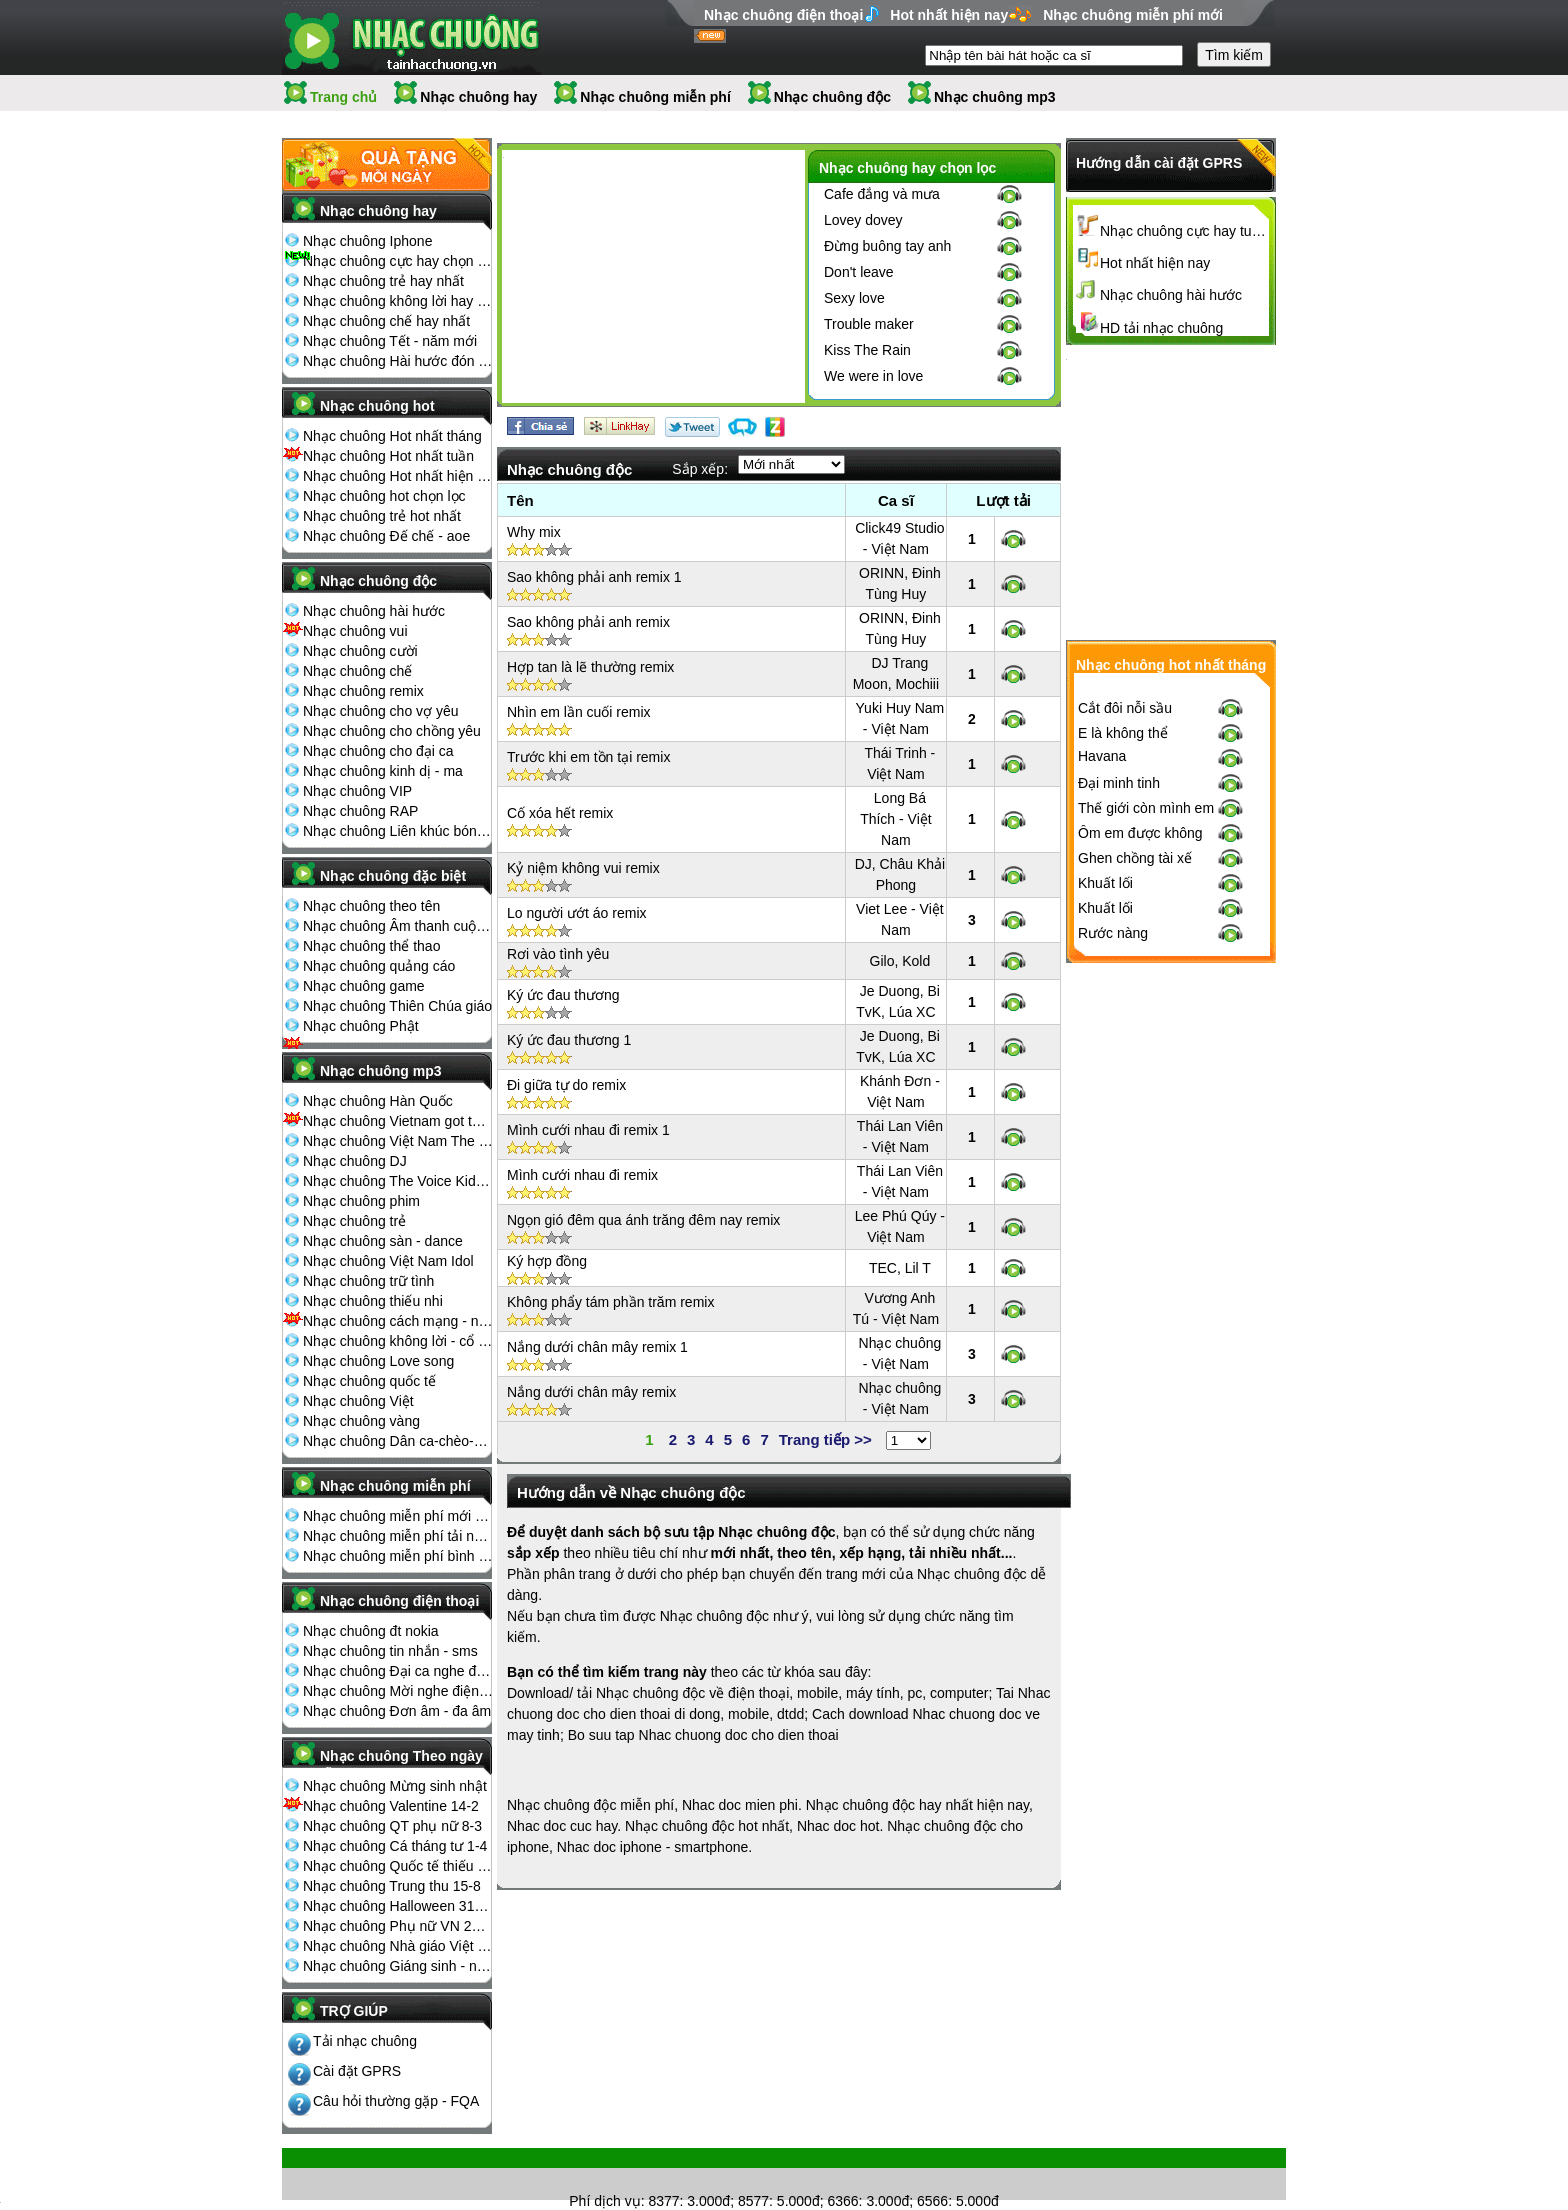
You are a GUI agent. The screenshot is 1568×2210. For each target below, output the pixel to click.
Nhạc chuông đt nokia (371, 1631)
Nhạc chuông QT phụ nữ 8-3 (392, 1826)
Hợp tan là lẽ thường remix (590, 667)
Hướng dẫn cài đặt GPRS (1159, 163)
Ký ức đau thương (563, 995)
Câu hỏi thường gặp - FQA (396, 2101)
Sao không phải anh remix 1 (594, 577)
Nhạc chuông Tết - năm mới (390, 341)
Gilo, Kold (900, 961)
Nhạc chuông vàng (361, 1421)
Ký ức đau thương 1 (569, 1040)
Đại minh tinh (1119, 1112)
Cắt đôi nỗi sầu (1125, 1037)
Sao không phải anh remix (588, 622)
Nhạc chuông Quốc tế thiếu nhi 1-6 (398, 1866)
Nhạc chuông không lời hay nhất (398, 301)
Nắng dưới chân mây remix (591, 1392)
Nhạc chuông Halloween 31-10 (398, 1906)
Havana (1102, 1085)
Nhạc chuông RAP (360, 811)
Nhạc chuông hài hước (374, 611)
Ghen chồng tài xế (1135, 1187)
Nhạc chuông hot (377, 406)
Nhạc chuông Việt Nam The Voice (398, 1141)
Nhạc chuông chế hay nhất (386, 321)
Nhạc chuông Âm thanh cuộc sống (398, 926)
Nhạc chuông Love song (378, 1361)
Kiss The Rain (867, 350)
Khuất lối (1105, 1212)
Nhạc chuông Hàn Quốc (378, 1101)
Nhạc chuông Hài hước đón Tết (398, 361)
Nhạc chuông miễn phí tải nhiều (398, 1536)
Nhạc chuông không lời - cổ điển (398, 1341)
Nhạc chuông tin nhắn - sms (390, 1651)
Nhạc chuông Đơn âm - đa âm (397, 1711)
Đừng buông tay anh (887, 246)
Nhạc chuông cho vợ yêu (381, 711)
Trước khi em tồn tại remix (588, 757)
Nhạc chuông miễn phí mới (1133, 15)
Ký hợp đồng (547, 1261)
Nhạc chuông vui (355, 631)
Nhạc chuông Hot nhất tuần (388, 456)
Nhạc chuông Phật (361, 1026)
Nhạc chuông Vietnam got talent (398, 1121)
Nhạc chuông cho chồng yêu (392, 731)
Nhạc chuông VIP (357, 791)
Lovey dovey (863, 220)
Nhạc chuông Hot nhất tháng (392, 436)
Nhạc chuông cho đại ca (378, 751)
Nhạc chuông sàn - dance (383, 1241)
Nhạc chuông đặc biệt (393, 876)
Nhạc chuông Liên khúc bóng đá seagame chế (398, 831)
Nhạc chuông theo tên (371, 906)
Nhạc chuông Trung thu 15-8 (392, 1886)
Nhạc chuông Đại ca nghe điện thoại (398, 1671)
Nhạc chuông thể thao (371, 946)
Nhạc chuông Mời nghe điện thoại (398, 1691)
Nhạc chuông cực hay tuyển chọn (1185, 231)
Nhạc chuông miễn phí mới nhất (398, 1516)
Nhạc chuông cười (360, 651)
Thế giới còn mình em (1146, 1137)
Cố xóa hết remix (560, 813)
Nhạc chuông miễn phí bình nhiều (398, 1556)
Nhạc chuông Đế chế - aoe (386, 536)
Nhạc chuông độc (832, 97)
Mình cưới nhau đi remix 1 (588, 1130)
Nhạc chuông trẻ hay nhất (383, 281)
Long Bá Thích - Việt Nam (896, 819)
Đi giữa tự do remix (566, 1085)
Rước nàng (1113, 1262)
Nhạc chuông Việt (358, 1401)
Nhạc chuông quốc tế (369, 1381)
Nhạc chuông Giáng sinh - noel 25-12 (398, 1966)
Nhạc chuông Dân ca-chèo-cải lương (398, 1441)
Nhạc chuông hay (478, 97)
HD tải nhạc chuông (1161, 328)
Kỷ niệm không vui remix (583, 868)
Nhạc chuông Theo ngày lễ (401, 1762)
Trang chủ (343, 97)
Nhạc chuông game (364, 986)
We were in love (873, 376)
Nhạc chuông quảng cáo (379, 966)
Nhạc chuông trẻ (354, 1221)
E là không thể (1123, 1062)
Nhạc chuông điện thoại (783, 15)
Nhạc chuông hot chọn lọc (384, 496)
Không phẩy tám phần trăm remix (610, 1302)
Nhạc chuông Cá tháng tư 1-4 (395, 1846)
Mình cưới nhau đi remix (582, 1175)
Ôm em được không (1140, 1162)
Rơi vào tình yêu (558, 954)
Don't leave (859, 272)
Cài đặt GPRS (357, 2071)
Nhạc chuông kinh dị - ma (383, 771)
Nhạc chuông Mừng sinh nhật (395, 1786)
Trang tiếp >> (825, 1439)
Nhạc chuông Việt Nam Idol (388, 1261)
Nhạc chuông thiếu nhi (373, 1301)
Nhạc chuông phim (361, 1201)
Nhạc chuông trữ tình (368, 1281)
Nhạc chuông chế (357, 671)
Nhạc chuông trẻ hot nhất (382, 516)
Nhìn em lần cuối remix (579, 712)
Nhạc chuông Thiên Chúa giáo (397, 1006)
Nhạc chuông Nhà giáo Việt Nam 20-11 (398, 1946)
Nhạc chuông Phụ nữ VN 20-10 (398, 1926)
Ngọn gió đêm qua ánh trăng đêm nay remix (643, 1220)
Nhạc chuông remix (363, 691)
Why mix (534, 532)
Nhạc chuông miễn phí (655, 97)
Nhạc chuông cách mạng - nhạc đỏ (398, 1321)
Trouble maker (869, 324)
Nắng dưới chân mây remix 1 (597, 1347)
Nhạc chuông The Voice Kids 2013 (398, 1181)
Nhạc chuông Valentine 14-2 (391, 1806)
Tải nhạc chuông (365, 2041)
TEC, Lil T (900, 1268)
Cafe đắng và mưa (882, 194)
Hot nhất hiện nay (949, 15)
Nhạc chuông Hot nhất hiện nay (398, 476)
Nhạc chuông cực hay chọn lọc (398, 261)
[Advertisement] (653, 280)
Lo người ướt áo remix (577, 913)
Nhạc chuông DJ (355, 1161)
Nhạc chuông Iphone (367, 241)
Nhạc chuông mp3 (995, 97)
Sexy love (854, 298)
